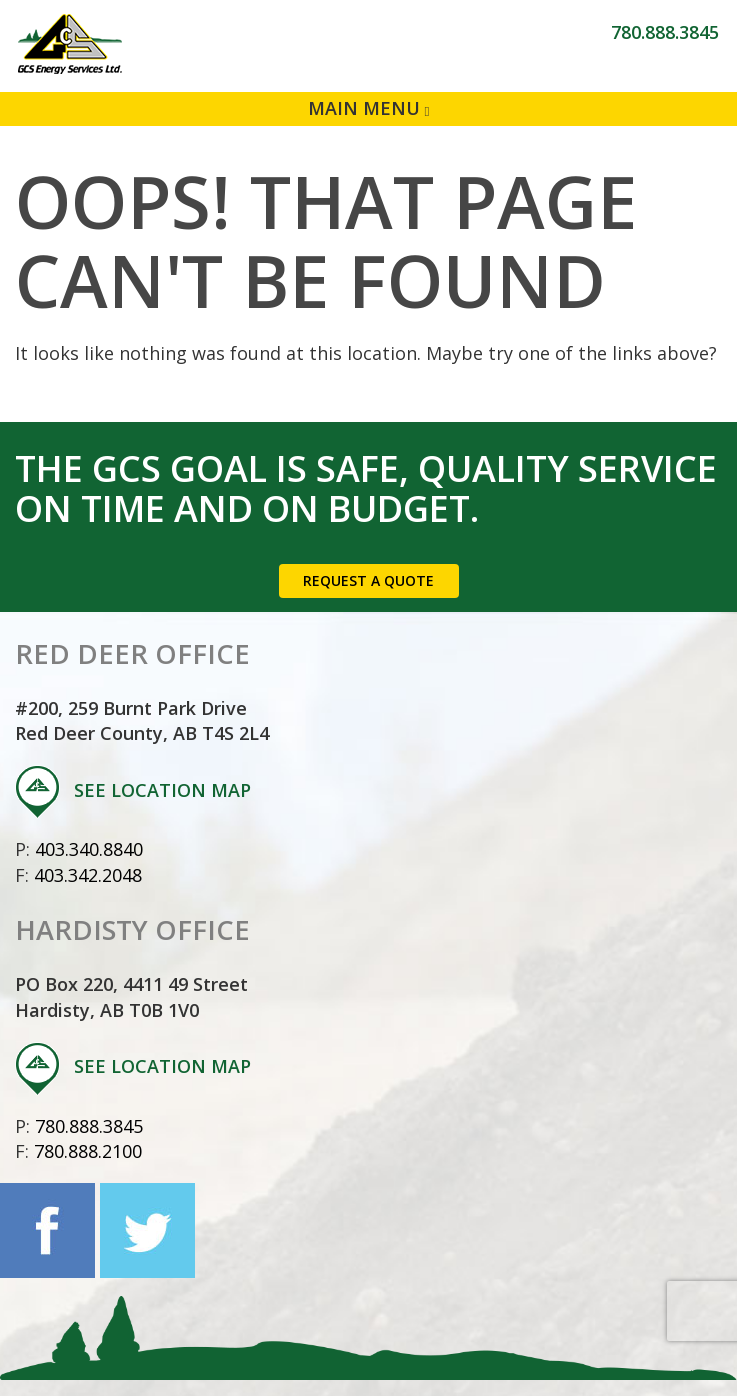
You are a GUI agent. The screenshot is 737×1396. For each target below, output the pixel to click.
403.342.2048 (88, 875)
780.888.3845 (665, 32)
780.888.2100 (88, 1151)
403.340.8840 (89, 849)
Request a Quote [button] (368, 580)
